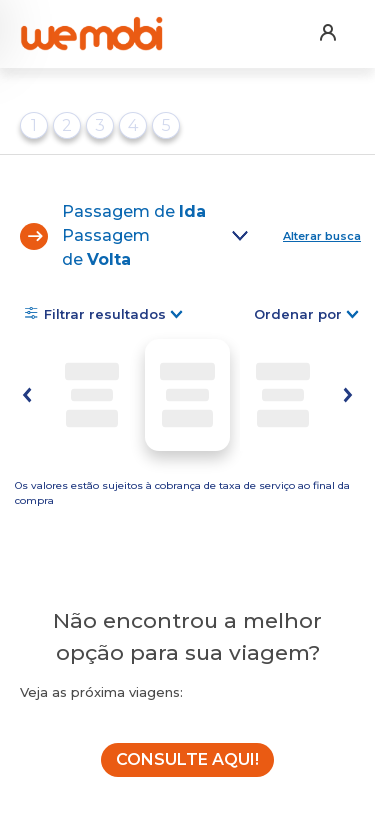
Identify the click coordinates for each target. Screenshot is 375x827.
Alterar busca (322, 236)
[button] (327, 19)
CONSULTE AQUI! (187, 759)
